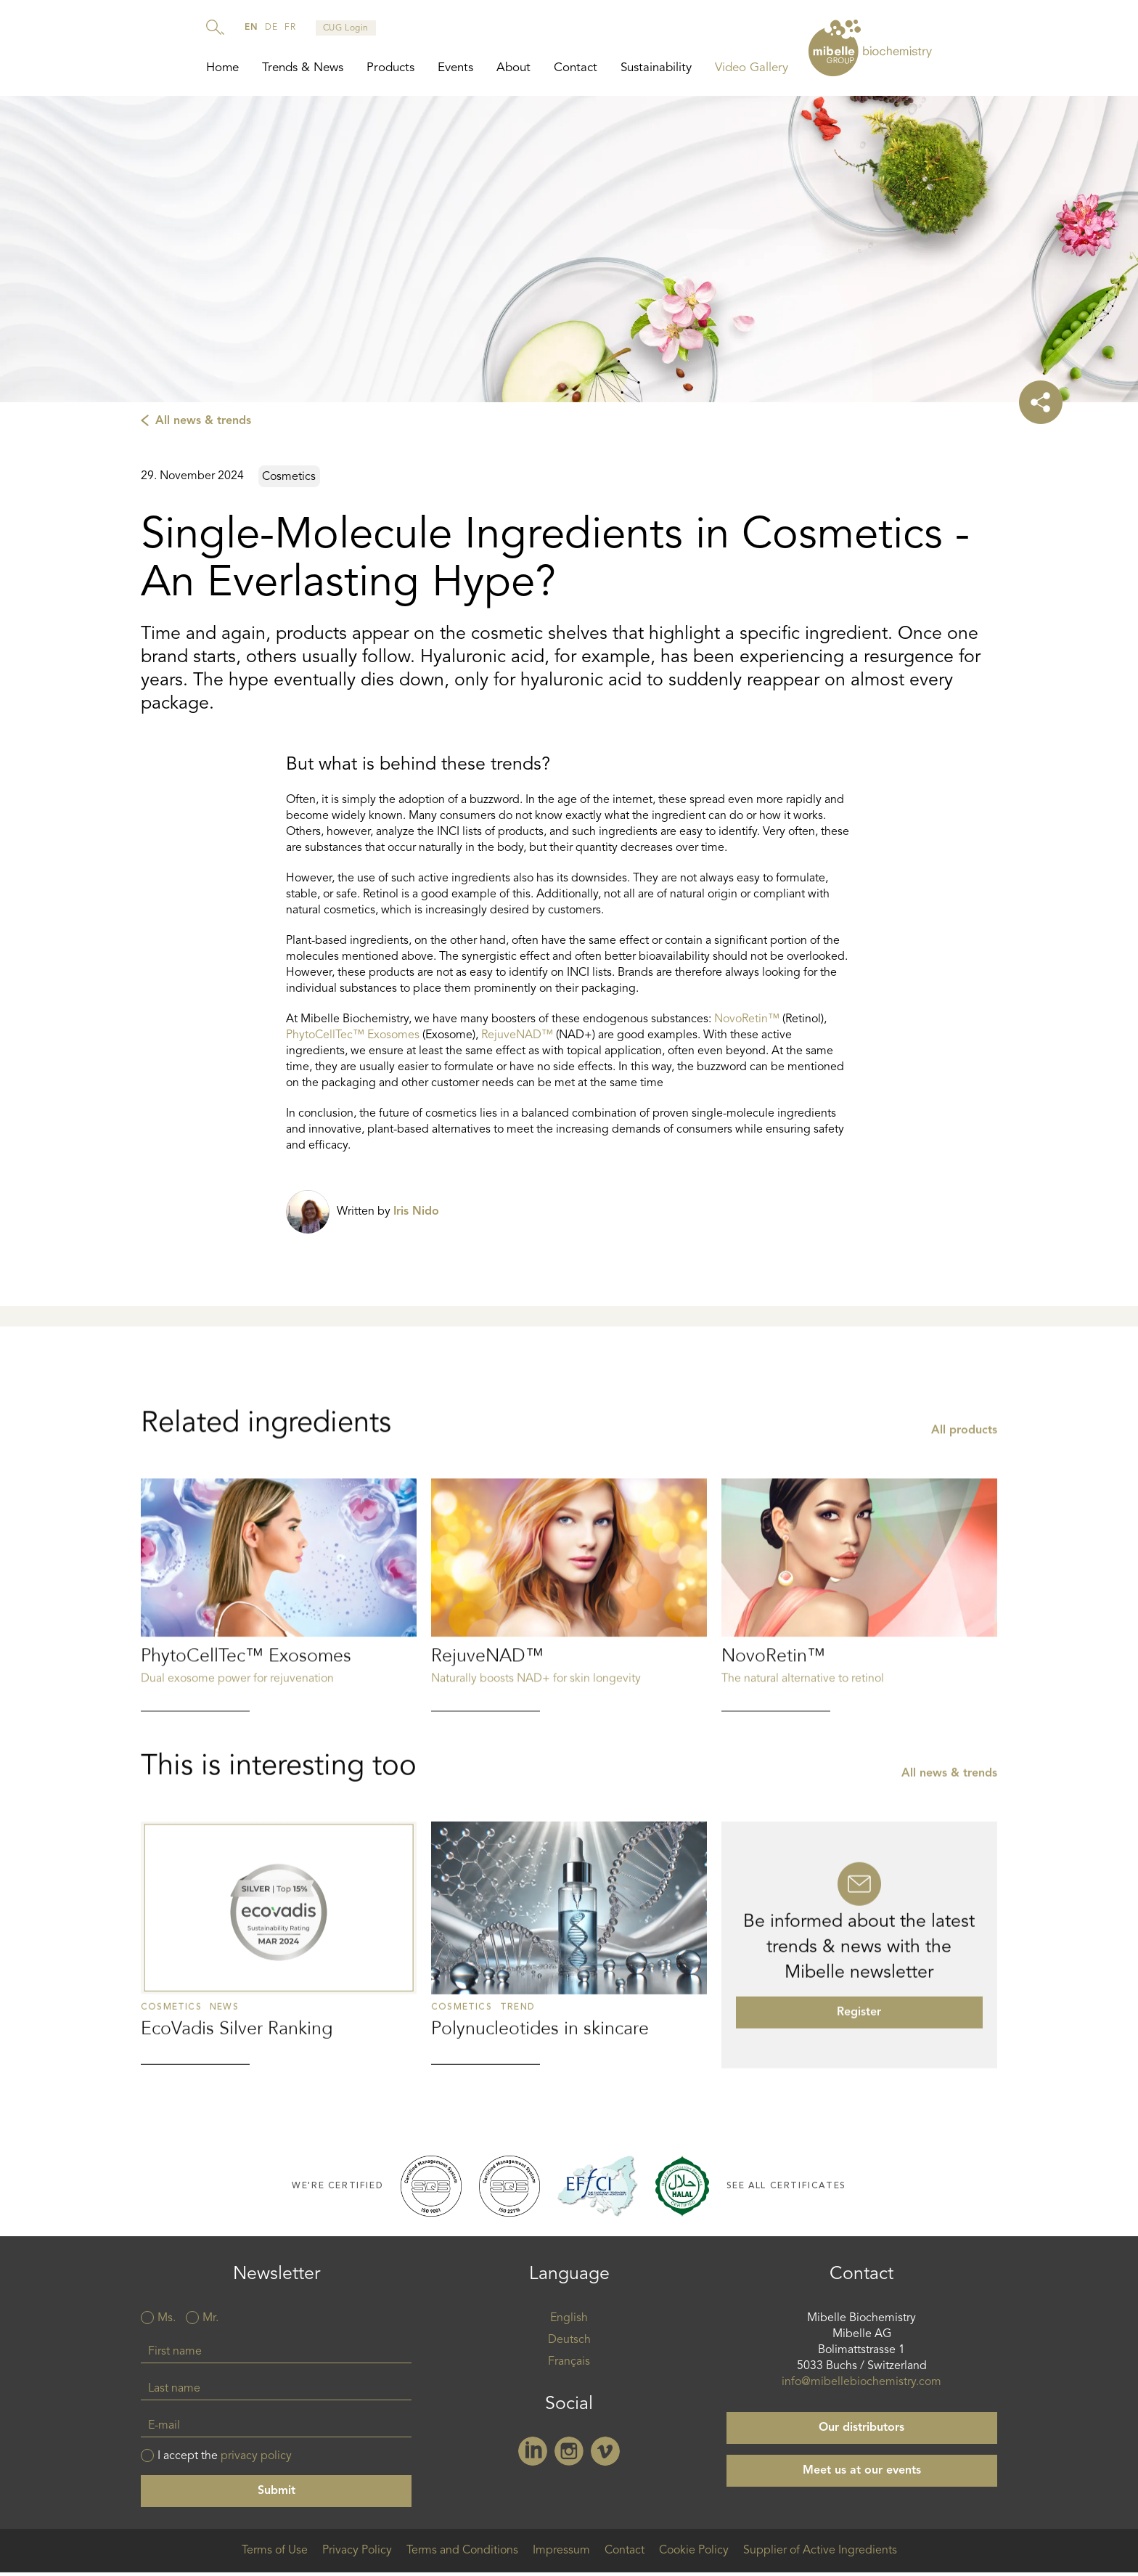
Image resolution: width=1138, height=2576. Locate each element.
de (271, 27)
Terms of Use (275, 2555)
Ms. (166, 2322)
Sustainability (656, 68)
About (513, 68)
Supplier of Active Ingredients (820, 2555)
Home (222, 68)
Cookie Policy (694, 2555)
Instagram (569, 2455)
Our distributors (861, 2432)
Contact (575, 68)
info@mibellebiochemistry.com (861, 2386)
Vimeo (605, 2455)
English (569, 2322)
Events (455, 68)
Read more (279, 1700)
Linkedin (532, 2455)
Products (390, 68)
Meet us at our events (862, 2475)
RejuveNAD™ (518, 1040)
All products (964, 1535)
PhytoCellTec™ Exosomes (352, 1040)
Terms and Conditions (462, 2555)
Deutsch (569, 2344)
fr (289, 27)
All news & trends (203, 425)
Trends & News (302, 68)
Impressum (561, 2555)
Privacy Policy (357, 2555)
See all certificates (786, 2190)
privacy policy (256, 2460)
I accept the (224, 2460)
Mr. (210, 2322)
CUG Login (346, 28)
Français (569, 2366)
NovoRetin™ (746, 1024)
